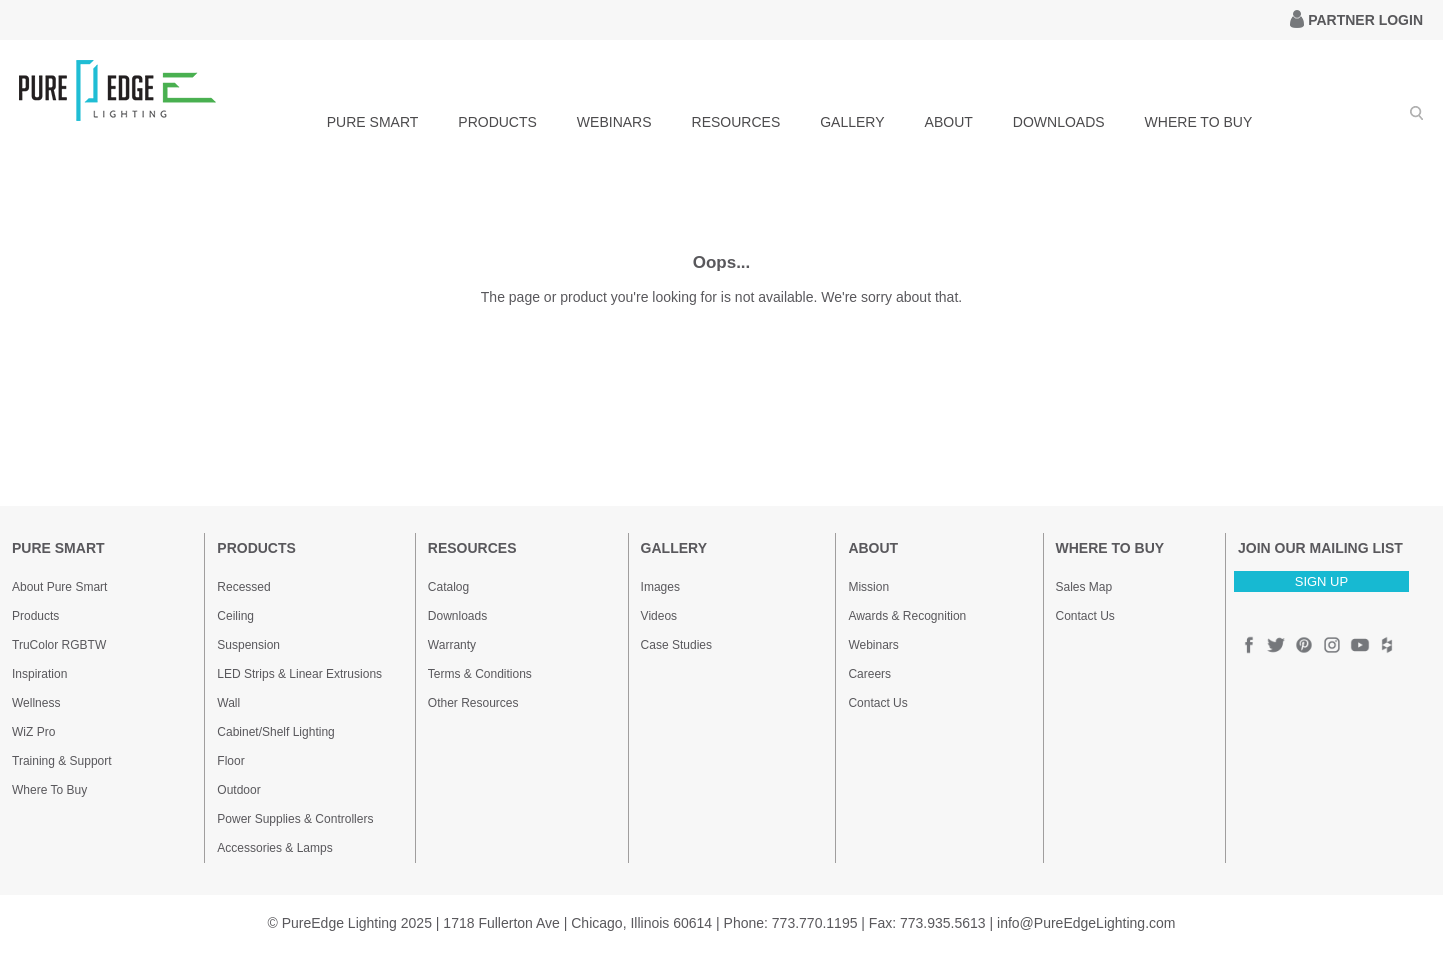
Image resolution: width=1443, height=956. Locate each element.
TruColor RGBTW (59, 645)
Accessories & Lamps (274, 848)
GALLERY (852, 122)
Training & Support (62, 761)
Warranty (452, 645)
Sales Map (1084, 587)
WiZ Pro (33, 732)
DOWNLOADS (1059, 122)
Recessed (243, 587)
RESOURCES (736, 122)
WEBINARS (614, 122)
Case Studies (676, 645)
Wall (228, 703)
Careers (869, 674)
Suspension (248, 645)
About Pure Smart (59, 587)
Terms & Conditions (480, 674)
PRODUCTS (497, 122)
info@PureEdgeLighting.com (1086, 923)
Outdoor (238, 790)
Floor (230, 761)
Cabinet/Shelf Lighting (275, 732)
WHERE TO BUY (1199, 122)
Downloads (457, 616)
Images (660, 587)
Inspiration (39, 674)
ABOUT (949, 122)
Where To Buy (49, 790)
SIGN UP (1321, 581)
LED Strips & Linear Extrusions (299, 674)
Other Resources (473, 703)
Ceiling (235, 616)
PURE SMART (373, 122)
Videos (659, 616)
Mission (868, 587)
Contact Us (877, 703)
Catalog (448, 587)
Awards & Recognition (907, 616)
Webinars (873, 645)
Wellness (36, 703)
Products (35, 616)
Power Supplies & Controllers (295, 819)
